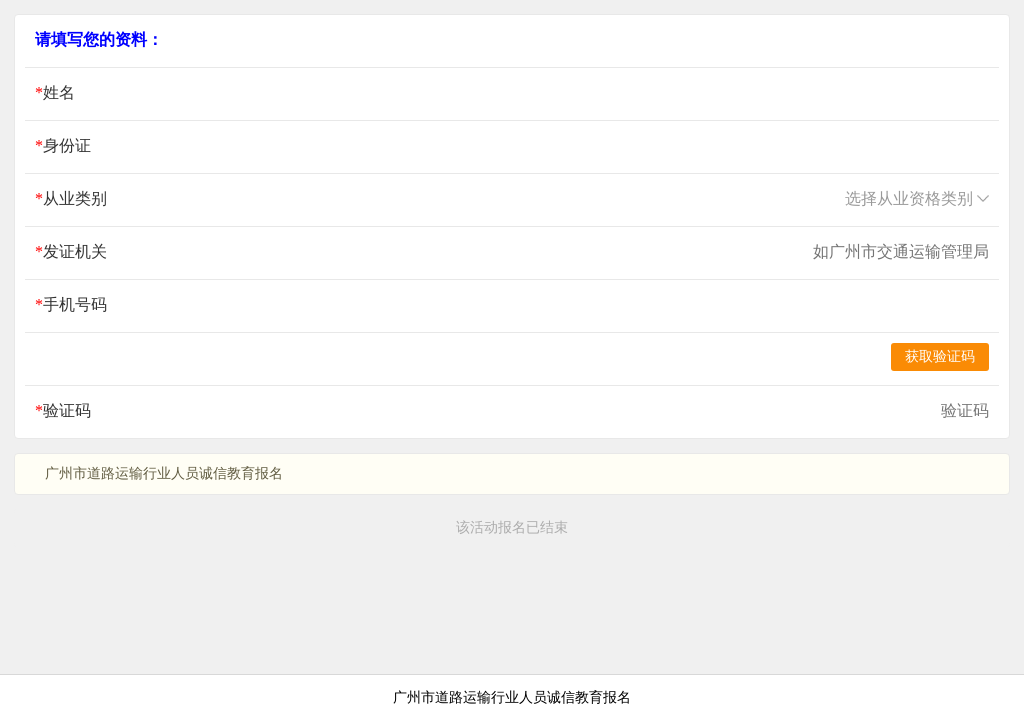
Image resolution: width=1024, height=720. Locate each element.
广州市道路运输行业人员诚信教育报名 (512, 697)
